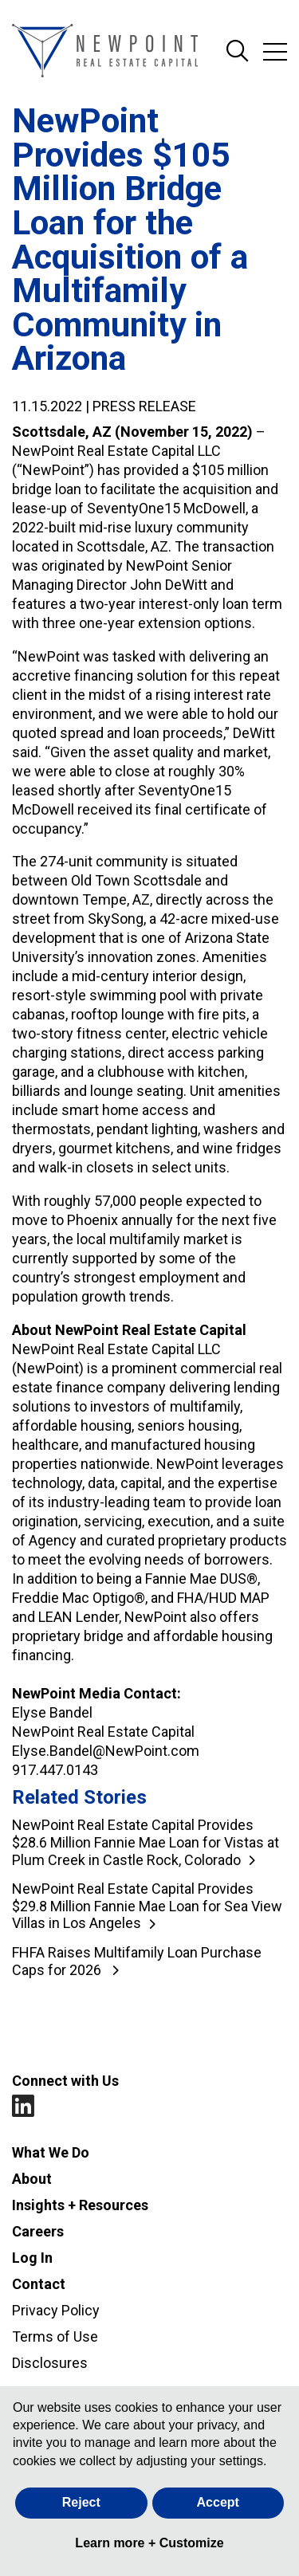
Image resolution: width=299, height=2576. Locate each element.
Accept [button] (218, 2502)
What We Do (50, 2152)
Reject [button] (81, 2502)
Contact (38, 2284)
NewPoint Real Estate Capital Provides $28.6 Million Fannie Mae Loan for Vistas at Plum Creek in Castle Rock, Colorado (145, 1841)
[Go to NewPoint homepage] (105, 52)
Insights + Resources (80, 2205)
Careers (38, 2231)
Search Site (237, 52)
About (32, 2178)
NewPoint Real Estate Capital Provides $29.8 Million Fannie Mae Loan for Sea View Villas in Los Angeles (147, 1905)
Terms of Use (55, 2336)
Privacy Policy (56, 2310)
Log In (32, 2257)
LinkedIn (23, 2106)
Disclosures (50, 2362)
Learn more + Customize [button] (149, 2543)
